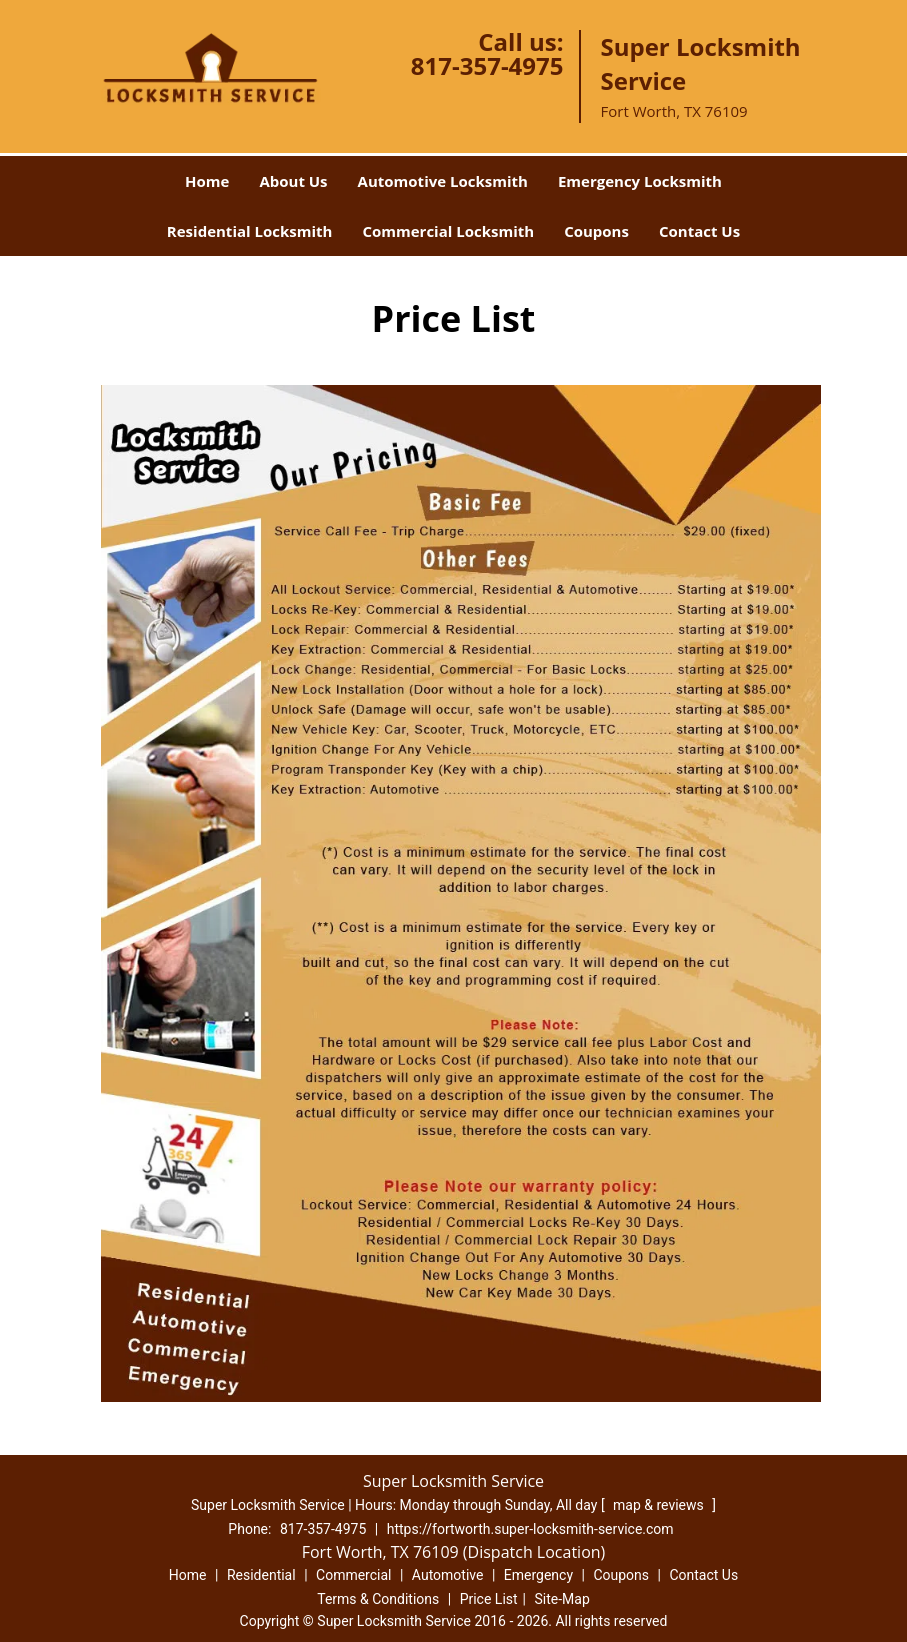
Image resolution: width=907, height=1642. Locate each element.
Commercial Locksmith (448, 231)
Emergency (538, 1575)
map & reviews (660, 1505)
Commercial (353, 1575)
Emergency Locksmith (640, 181)
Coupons (596, 231)
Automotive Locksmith (443, 181)
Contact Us (699, 231)
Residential (261, 1575)
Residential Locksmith (250, 231)
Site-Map (562, 1599)
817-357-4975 (487, 65)
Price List (489, 1599)
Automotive (448, 1575)
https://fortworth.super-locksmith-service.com (530, 1529)
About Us (293, 181)
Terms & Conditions (378, 1599)
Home (207, 181)
